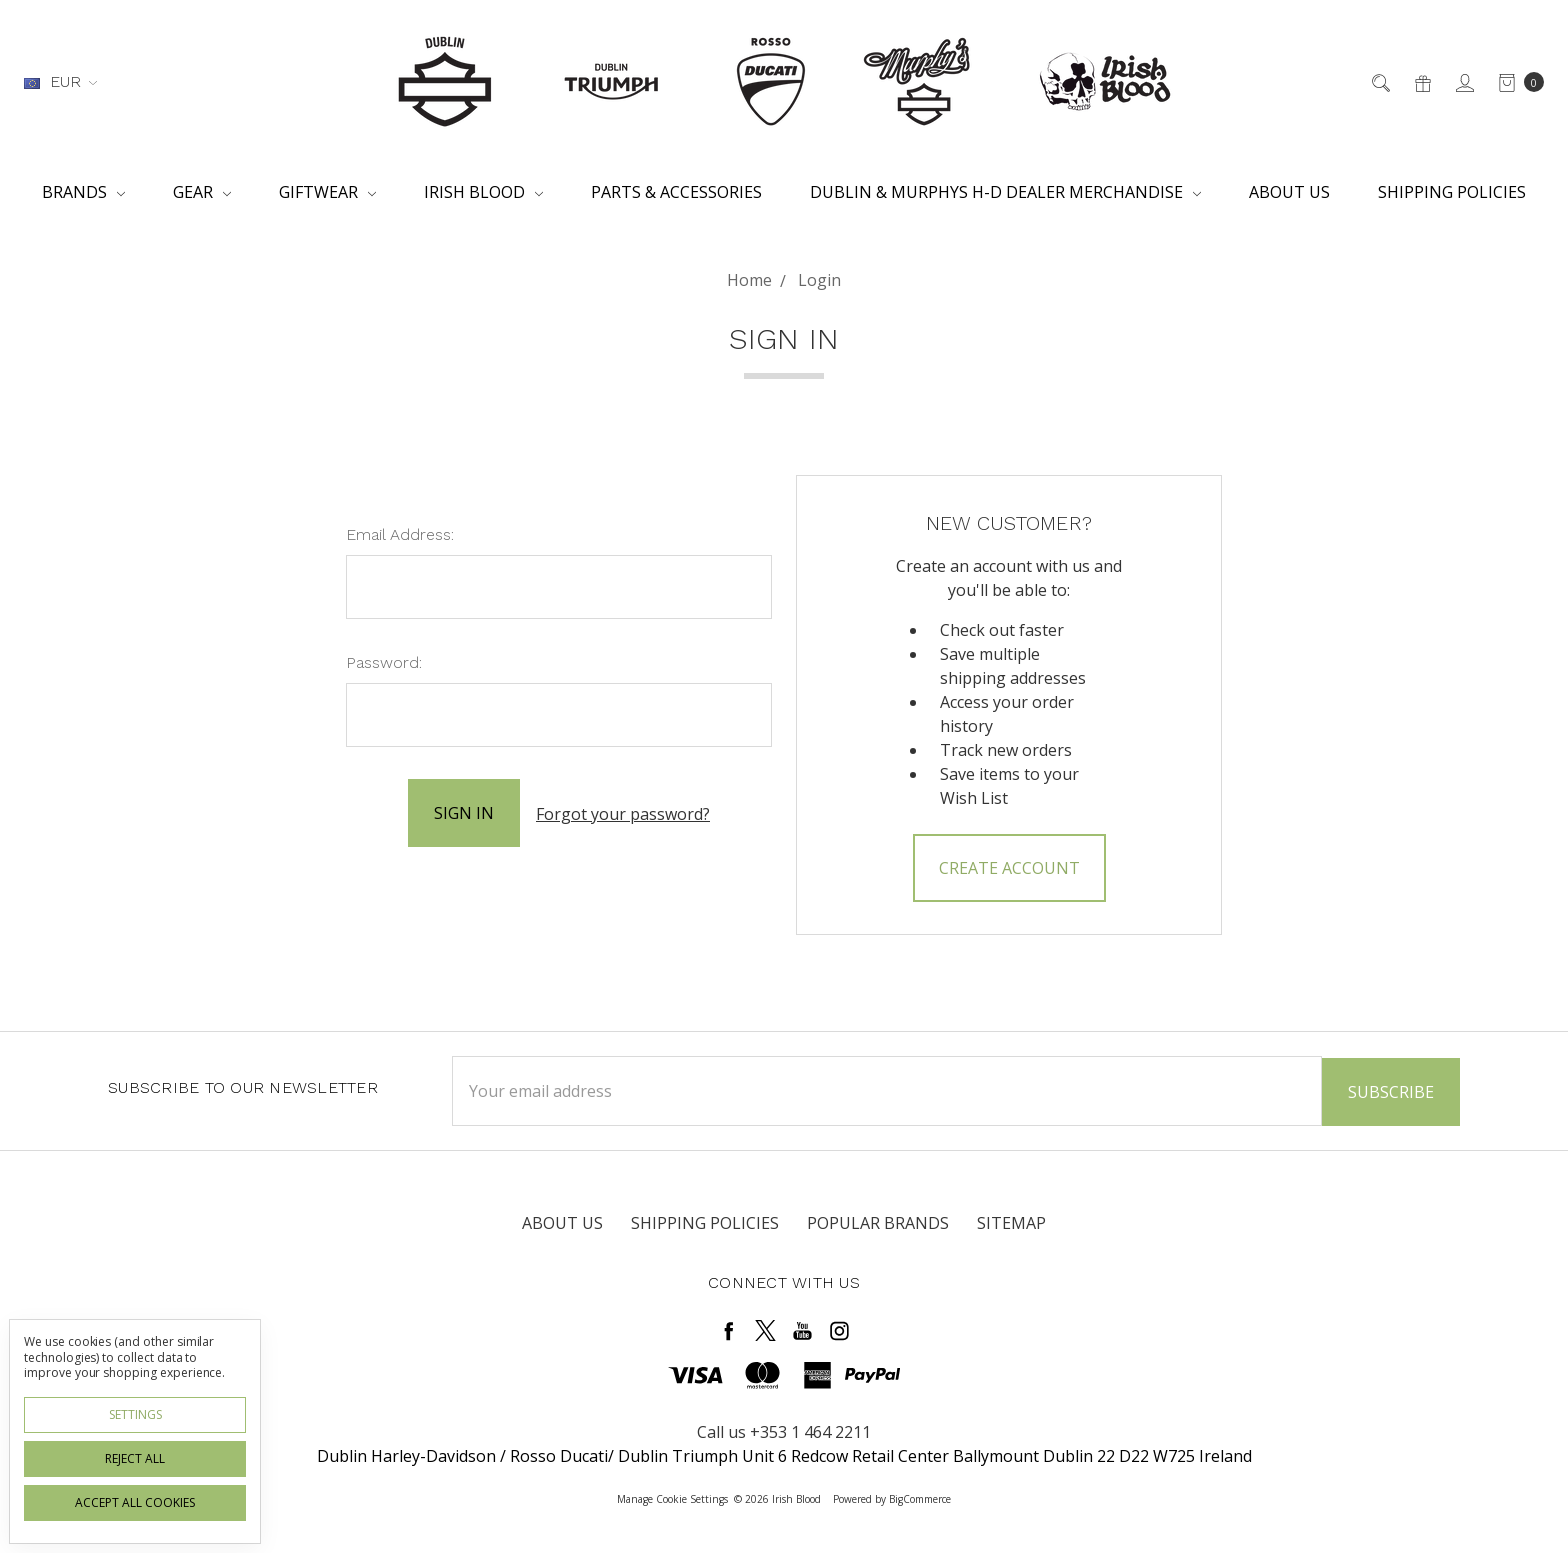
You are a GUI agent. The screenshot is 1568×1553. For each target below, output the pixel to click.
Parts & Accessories (676, 192)
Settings (135, 1414)
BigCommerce (920, 1497)
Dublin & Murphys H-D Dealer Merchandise (1005, 192)
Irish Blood (483, 192)
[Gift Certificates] (1421, 82)
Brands (83, 192)
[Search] (1379, 82)
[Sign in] (1463, 82)
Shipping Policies (1452, 192)
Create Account (1009, 868)
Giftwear (327, 192)
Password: (384, 662)
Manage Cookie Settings (672, 1497)
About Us (1289, 192)
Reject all (135, 1458)
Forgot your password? (623, 813)
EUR (60, 81)
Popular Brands (878, 1221)
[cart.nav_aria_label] (1515, 82)
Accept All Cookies (135, 1502)
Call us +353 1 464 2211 (784, 1430)
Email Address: (400, 534)
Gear (202, 192)
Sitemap (1011, 1221)
